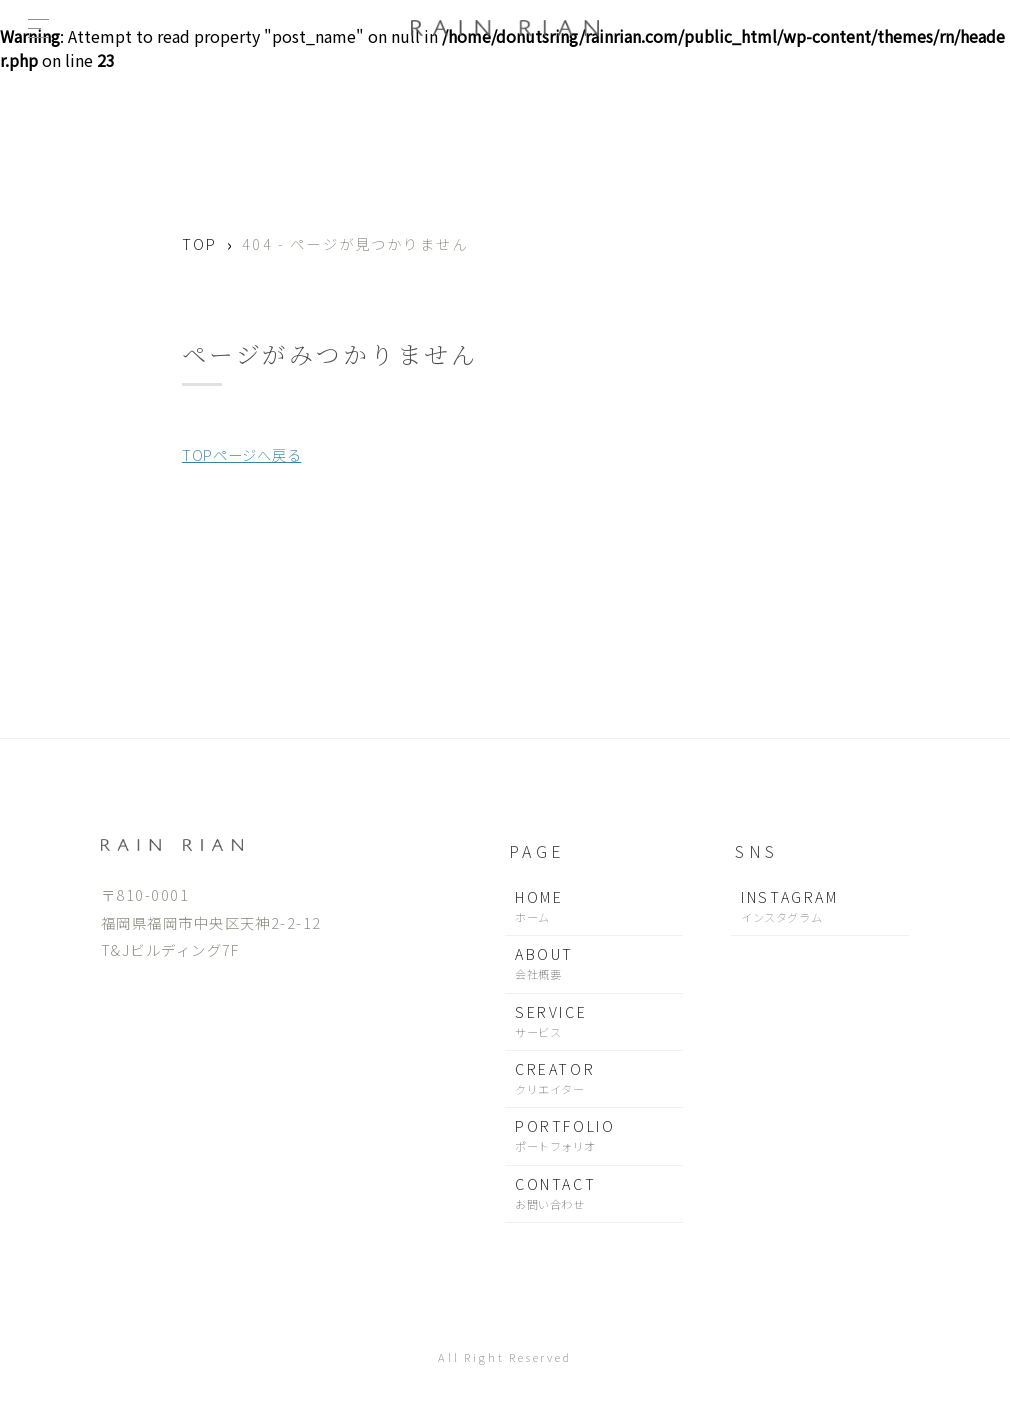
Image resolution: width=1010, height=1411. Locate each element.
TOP (199, 243)
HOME (594, 906)
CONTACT (594, 1193)
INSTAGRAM (820, 906)
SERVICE (594, 1021)
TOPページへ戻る (241, 454)
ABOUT (594, 963)
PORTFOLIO (594, 1135)
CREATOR (594, 1078)
